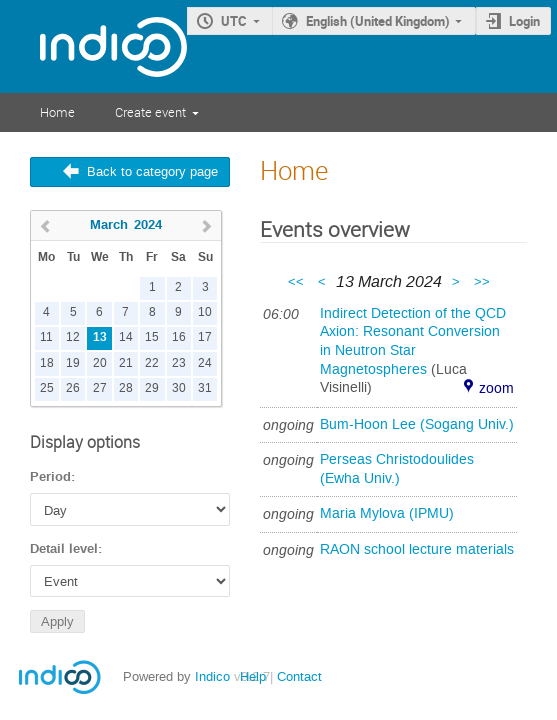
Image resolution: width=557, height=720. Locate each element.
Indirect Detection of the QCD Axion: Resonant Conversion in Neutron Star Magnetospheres (413, 341)
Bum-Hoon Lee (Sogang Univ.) (417, 424)
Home (57, 112)
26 (73, 388)
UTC (234, 21)
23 (179, 363)
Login (524, 21)
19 (73, 363)
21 (126, 363)
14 (126, 337)
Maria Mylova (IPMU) (387, 513)
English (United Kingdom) (378, 21)
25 (47, 388)
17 (205, 337)
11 (46, 337)
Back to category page (152, 171)
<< (298, 281)
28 (126, 388)
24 (205, 363)
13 (100, 337)
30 (179, 388)
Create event (150, 112)
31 (205, 388)
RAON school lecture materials (417, 549)
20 (100, 363)
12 (73, 337)
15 (152, 337)
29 (152, 388)
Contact (299, 676)
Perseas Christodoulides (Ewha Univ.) (397, 469)
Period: (52, 477)
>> (482, 281)
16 (179, 337)
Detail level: (66, 549)
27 (100, 388)
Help (253, 676)
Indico (212, 676)
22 (152, 363)
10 (205, 312)
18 (47, 363)
